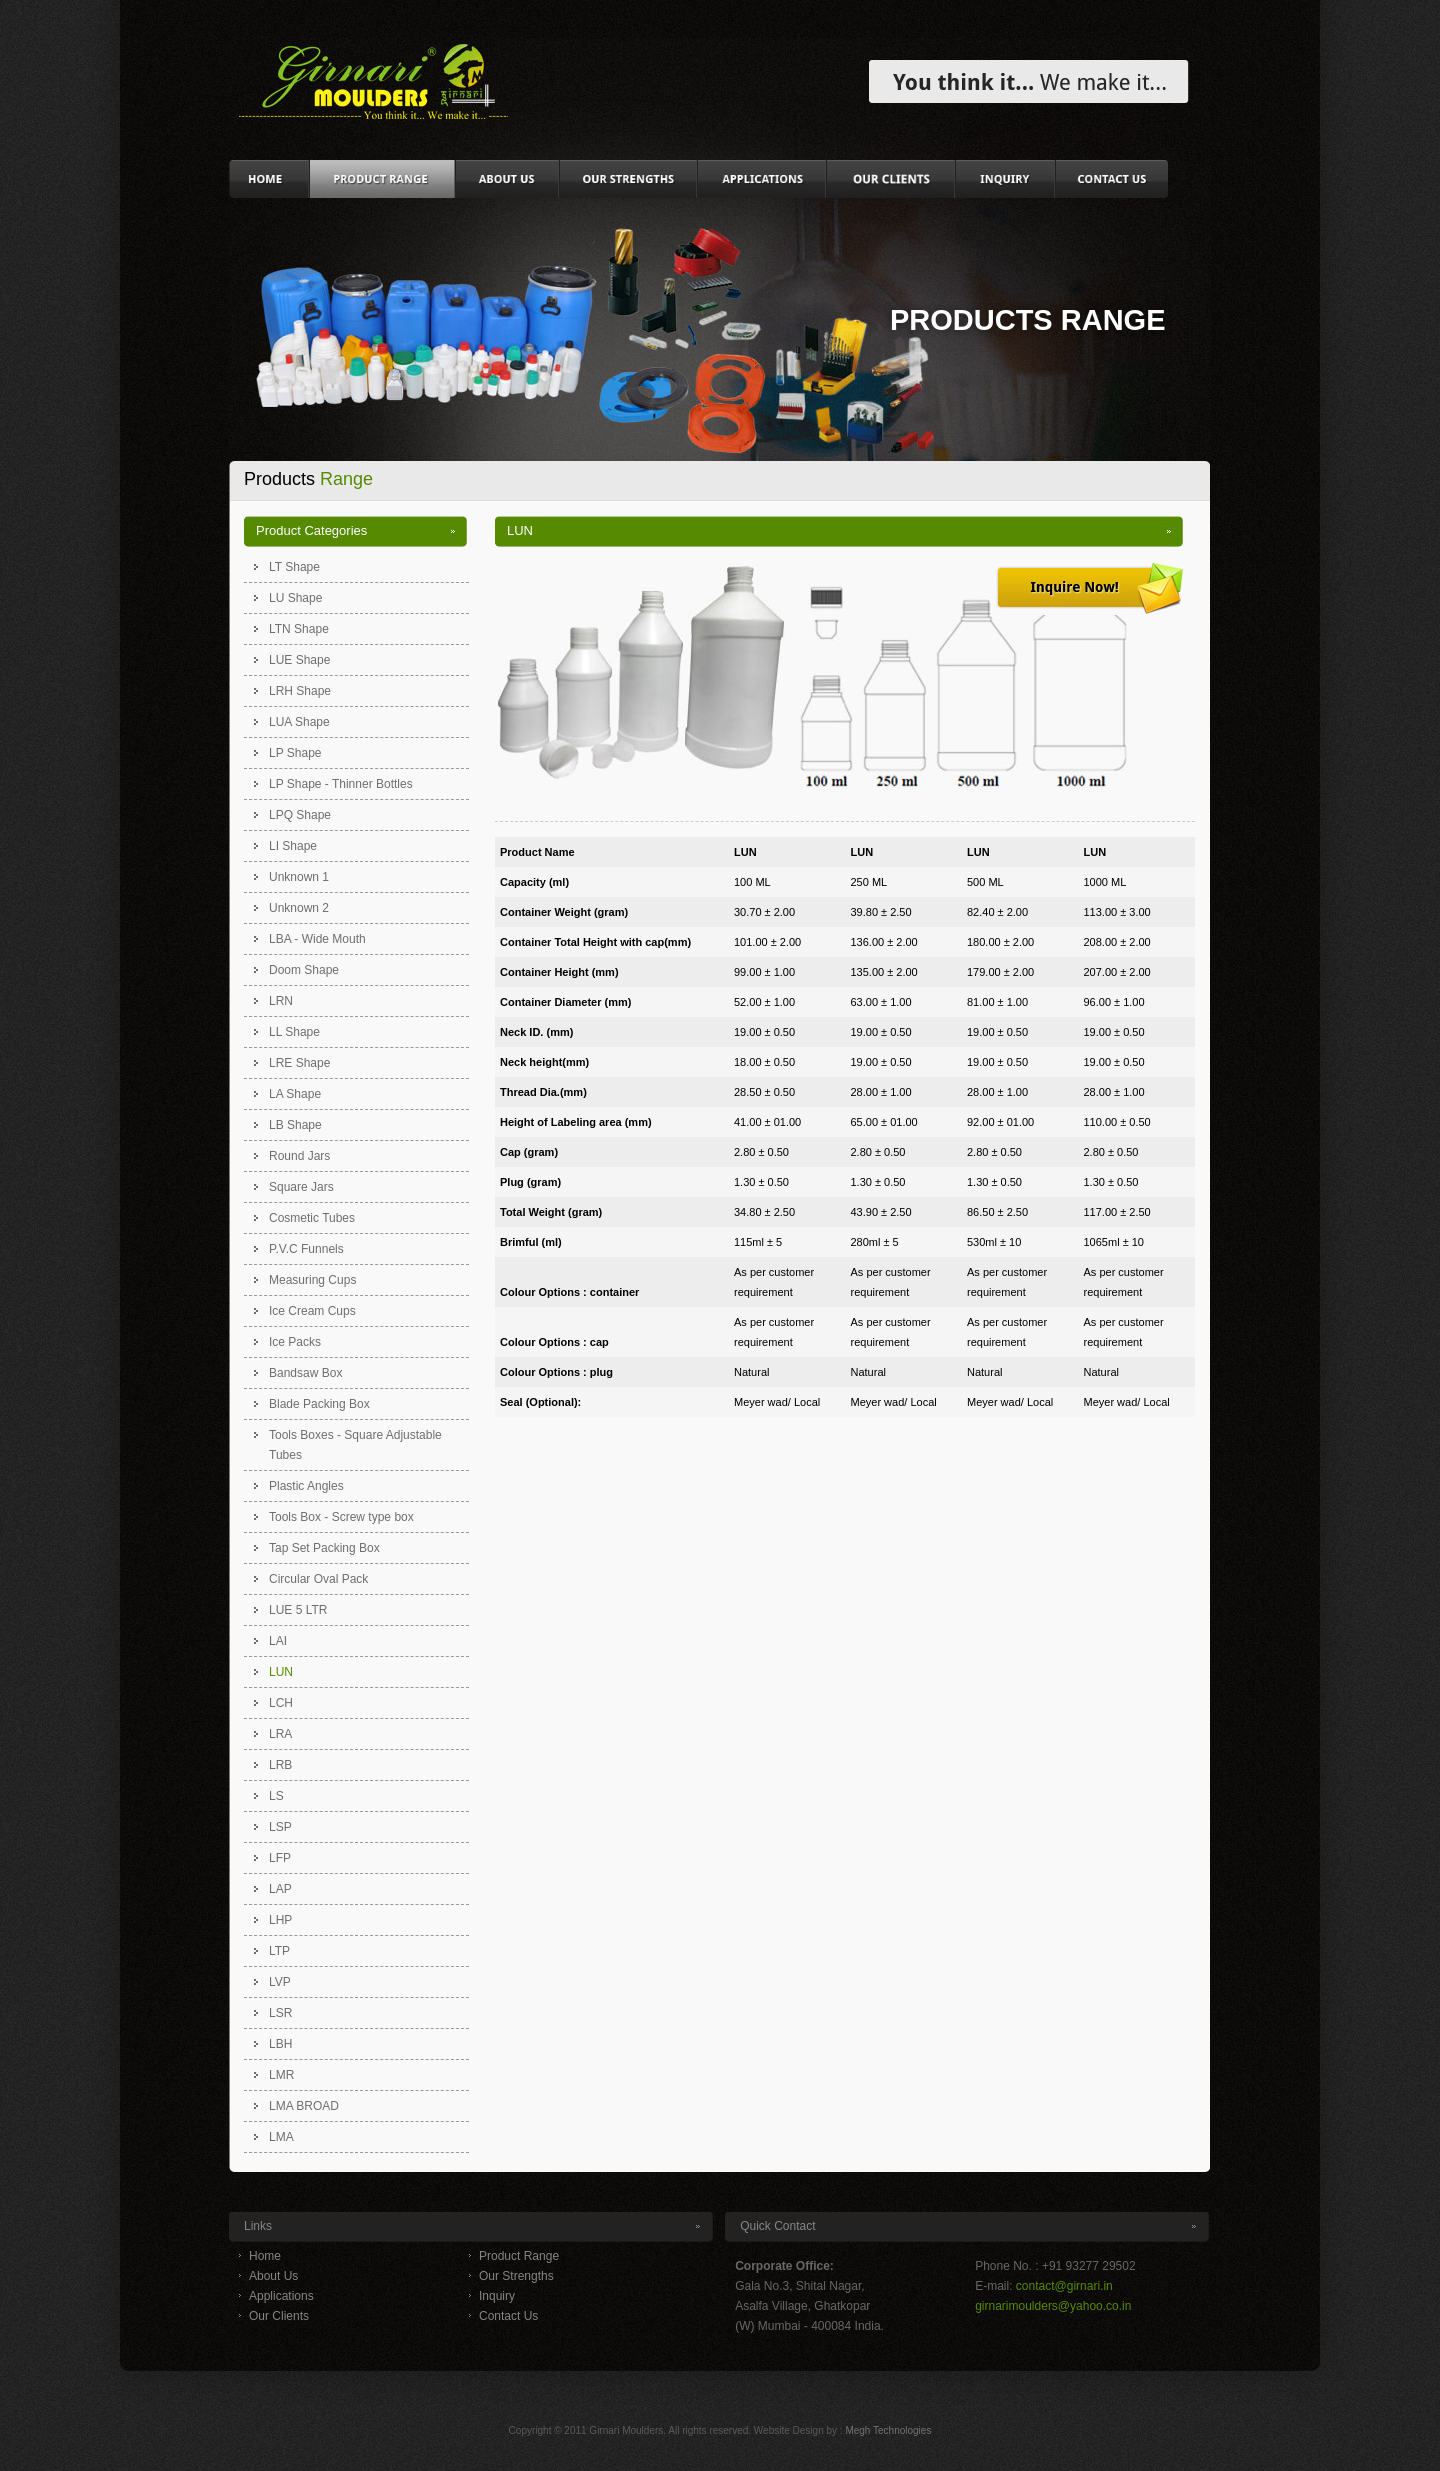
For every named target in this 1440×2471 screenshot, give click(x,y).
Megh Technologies (888, 2430)
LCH (281, 1703)
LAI (278, 1641)
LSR (280, 2013)
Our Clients (279, 2316)
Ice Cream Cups (312, 1311)
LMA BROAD (304, 2106)
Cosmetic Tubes (312, 1218)
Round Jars (299, 1156)
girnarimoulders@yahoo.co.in (1053, 2306)
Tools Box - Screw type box (341, 1517)
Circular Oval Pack (318, 1579)
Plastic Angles (306, 1486)
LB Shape (295, 1125)
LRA (280, 1734)
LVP (280, 1982)
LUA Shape (299, 722)
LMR (281, 2075)
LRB (280, 1765)
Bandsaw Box (305, 1373)
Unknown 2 (299, 908)
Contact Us (508, 2316)
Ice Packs (295, 1342)
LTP (279, 1951)
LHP (280, 1920)
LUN (281, 1672)
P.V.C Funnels (306, 1249)
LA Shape (295, 1094)
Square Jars (301, 1187)
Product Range (519, 2256)
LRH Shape (300, 691)
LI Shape (293, 846)
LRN (281, 1001)
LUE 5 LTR (298, 1610)
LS (276, 1796)
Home (265, 2256)
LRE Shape (299, 1063)
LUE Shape (299, 660)
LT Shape (294, 567)
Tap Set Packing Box (324, 1548)
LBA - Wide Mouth (317, 939)
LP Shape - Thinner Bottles (341, 784)
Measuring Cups (312, 1280)
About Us (273, 2276)
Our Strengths (516, 2276)
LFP (280, 1858)
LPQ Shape (300, 815)
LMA (281, 2137)
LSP (280, 1827)
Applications (281, 2296)
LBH (280, 2044)
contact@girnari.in (1064, 2286)
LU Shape (295, 598)
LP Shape (295, 753)
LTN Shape (299, 629)
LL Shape (294, 1032)
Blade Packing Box (319, 1404)
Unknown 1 (299, 877)
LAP (280, 1889)
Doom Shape (304, 970)
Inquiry (497, 2296)
